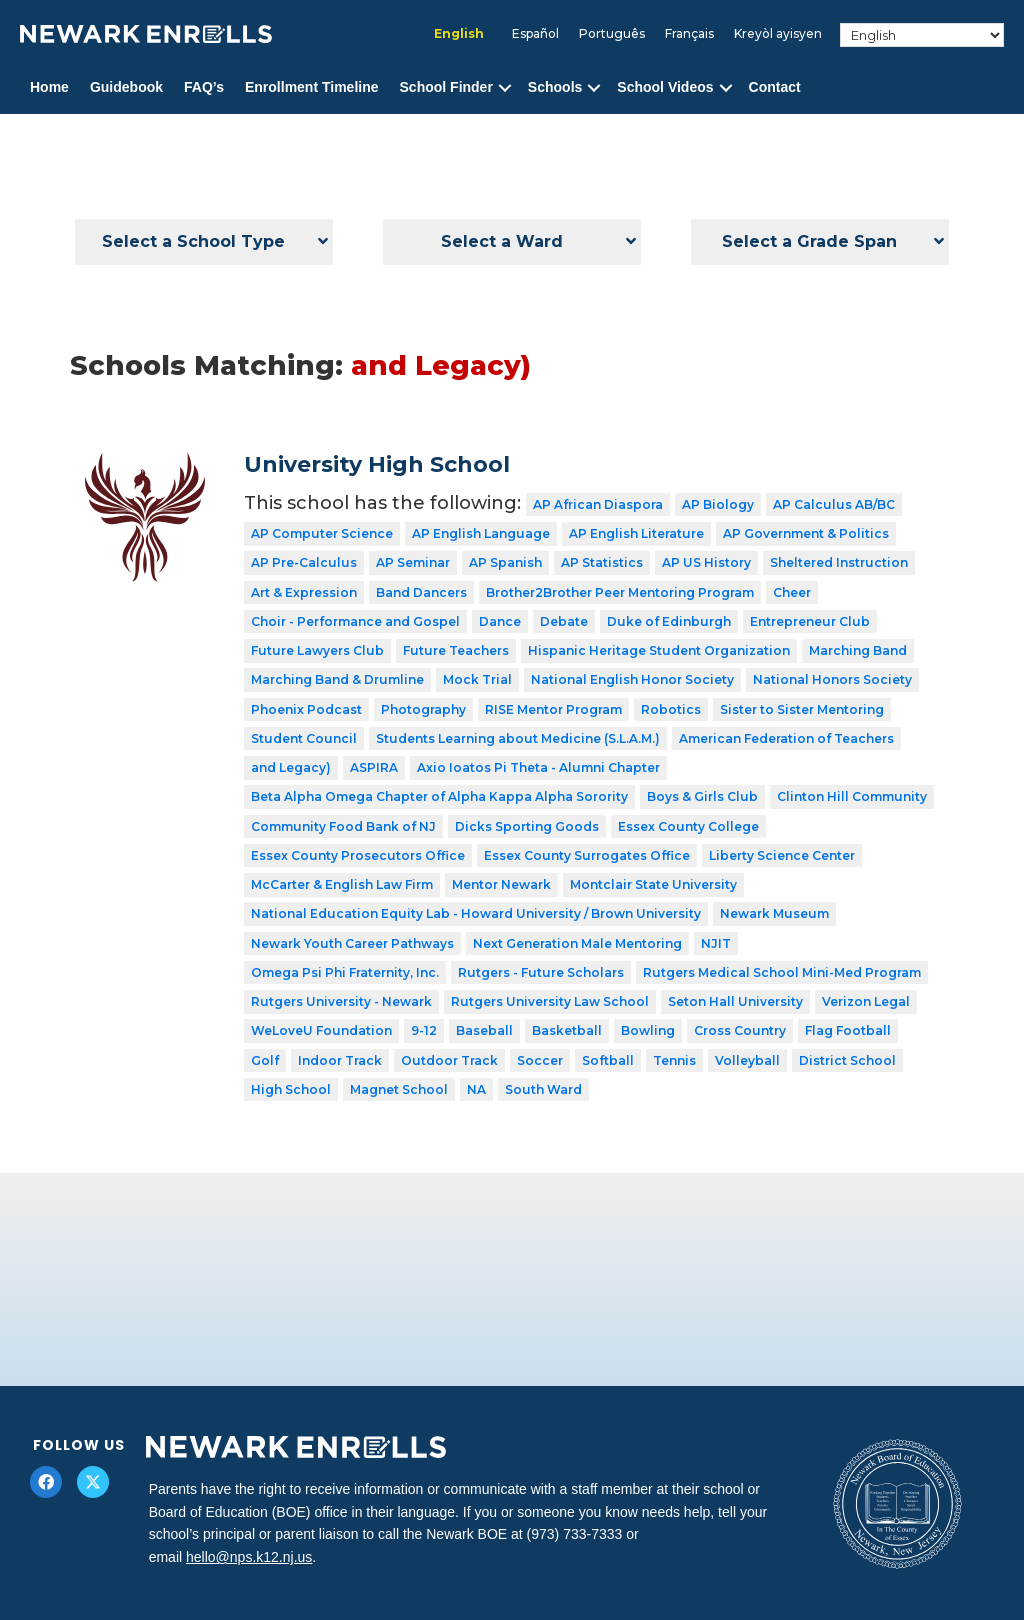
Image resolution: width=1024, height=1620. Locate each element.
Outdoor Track (449, 1060)
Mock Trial (477, 679)
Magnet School (399, 1089)
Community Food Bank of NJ (343, 826)
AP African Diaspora (598, 504)
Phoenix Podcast (306, 709)
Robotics (671, 709)
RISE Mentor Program (553, 709)
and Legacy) (291, 767)
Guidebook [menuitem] (126, 87)
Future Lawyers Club (317, 650)
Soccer (540, 1060)
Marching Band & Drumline (337, 679)
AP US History (706, 562)
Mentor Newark (501, 884)
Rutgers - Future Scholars (541, 972)
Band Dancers (421, 592)
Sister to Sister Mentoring (802, 709)
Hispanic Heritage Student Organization (659, 650)
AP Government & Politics (806, 533)
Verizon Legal (866, 1001)
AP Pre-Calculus (304, 562)
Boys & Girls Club (702, 796)
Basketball (567, 1030)
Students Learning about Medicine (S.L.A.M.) (518, 738)
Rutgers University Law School (550, 1001)
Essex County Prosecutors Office (358, 855)
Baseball (484, 1030)
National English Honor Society (632, 679)
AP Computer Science (322, 533)
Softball (608, 1060)
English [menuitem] (459, 33)
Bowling (648, 1030)
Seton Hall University (735, 1001)
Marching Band (858, 650)
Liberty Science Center (782, 855)
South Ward (543, 1089)
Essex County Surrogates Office (587, 855)
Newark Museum (774, 913)
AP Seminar (413, 562)
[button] (505, 87)
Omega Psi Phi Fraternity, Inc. (345, 972)
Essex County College (688, 826)
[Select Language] (922, 35)
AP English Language (481, 533)
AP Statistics (602, 562)
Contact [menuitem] (775, 87)
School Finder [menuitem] (446, 87)
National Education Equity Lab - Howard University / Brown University (476, 913)
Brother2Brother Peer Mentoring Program (620, 592)
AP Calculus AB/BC (834, 504)
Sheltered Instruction (839, 562)
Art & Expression (304, 592)
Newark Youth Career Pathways (352, 943)
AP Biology (718, 504)
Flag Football (848, 1030)
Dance (500, 621)
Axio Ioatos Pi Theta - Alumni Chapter (538, 767)
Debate (564, 621)
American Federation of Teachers (786, 738)
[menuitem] (459, 34)
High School (291, 1089)
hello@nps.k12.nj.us (249, 1557)
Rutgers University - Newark (341, 1001)
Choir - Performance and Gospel (355, 621)
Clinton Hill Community (852, 796)
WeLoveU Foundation (321, 1030)
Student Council (304, 738)
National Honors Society (832, 679)
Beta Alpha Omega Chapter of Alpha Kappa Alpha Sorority (439, 796)
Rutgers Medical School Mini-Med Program (782, 972)
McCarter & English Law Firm (342, 884)
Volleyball (747, 1060)
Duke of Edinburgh (669, 621)
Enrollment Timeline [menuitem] (312, 87)
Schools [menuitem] (555, 87)
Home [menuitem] (49, 87)
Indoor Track (340, 1060)
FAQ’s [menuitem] (204, 87)
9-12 (424, 1030)
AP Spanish (505, 562)
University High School (377, 464)
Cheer (792, 592)
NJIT (716, 943)
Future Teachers (456, 650)
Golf (265, 1060)
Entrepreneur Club (810, 621)
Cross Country (740, 1030)
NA (476, 1089)
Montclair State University (653, 884)
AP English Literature (636, 533)
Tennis (674, 1060)
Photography (423, 709)
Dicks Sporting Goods (527, 826)
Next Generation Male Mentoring (577, 943)
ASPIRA (374, 767)
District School (847, 1060)
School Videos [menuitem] (665, 87)
